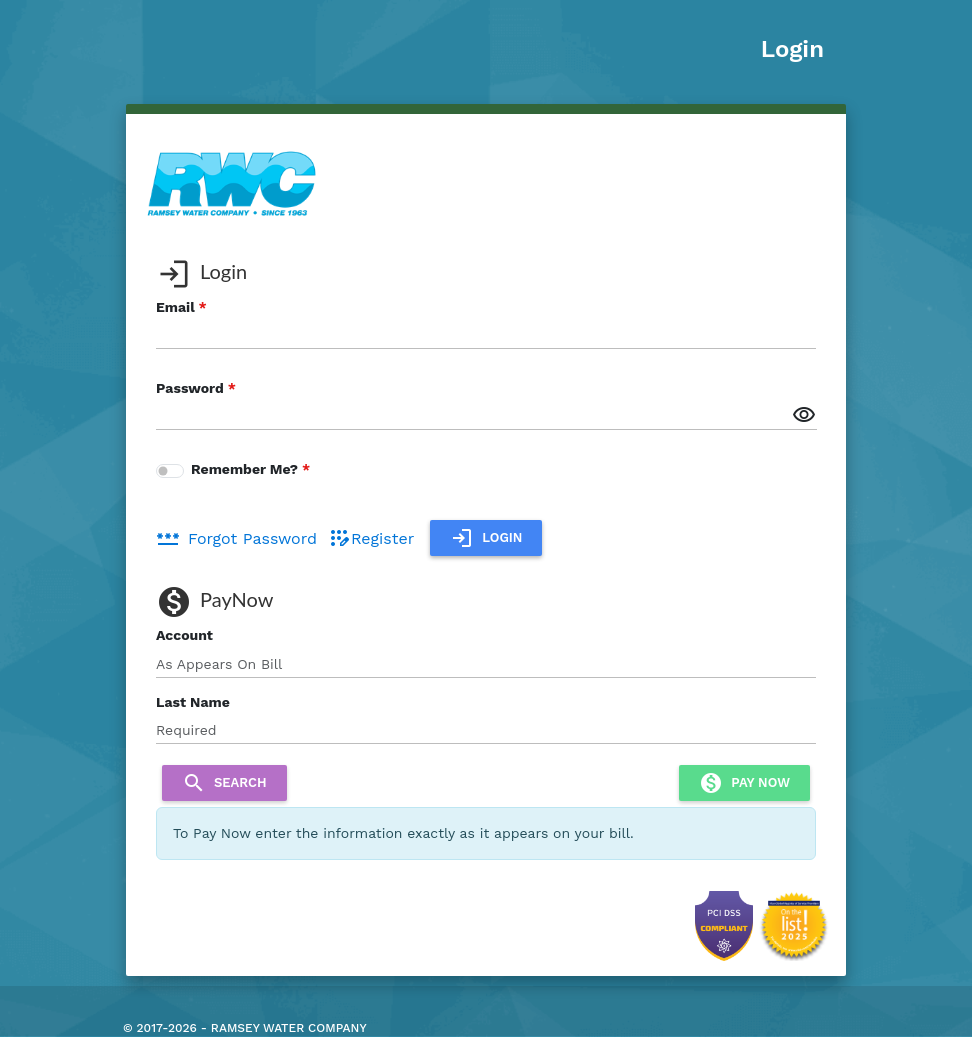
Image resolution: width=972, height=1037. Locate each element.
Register (370, 538)
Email (175, 307)
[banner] (232, 183)
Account (184, 635)
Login (792, 49)
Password (190, 388)
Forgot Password (236, 538)
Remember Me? (244, 469)
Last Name (193, 702)
